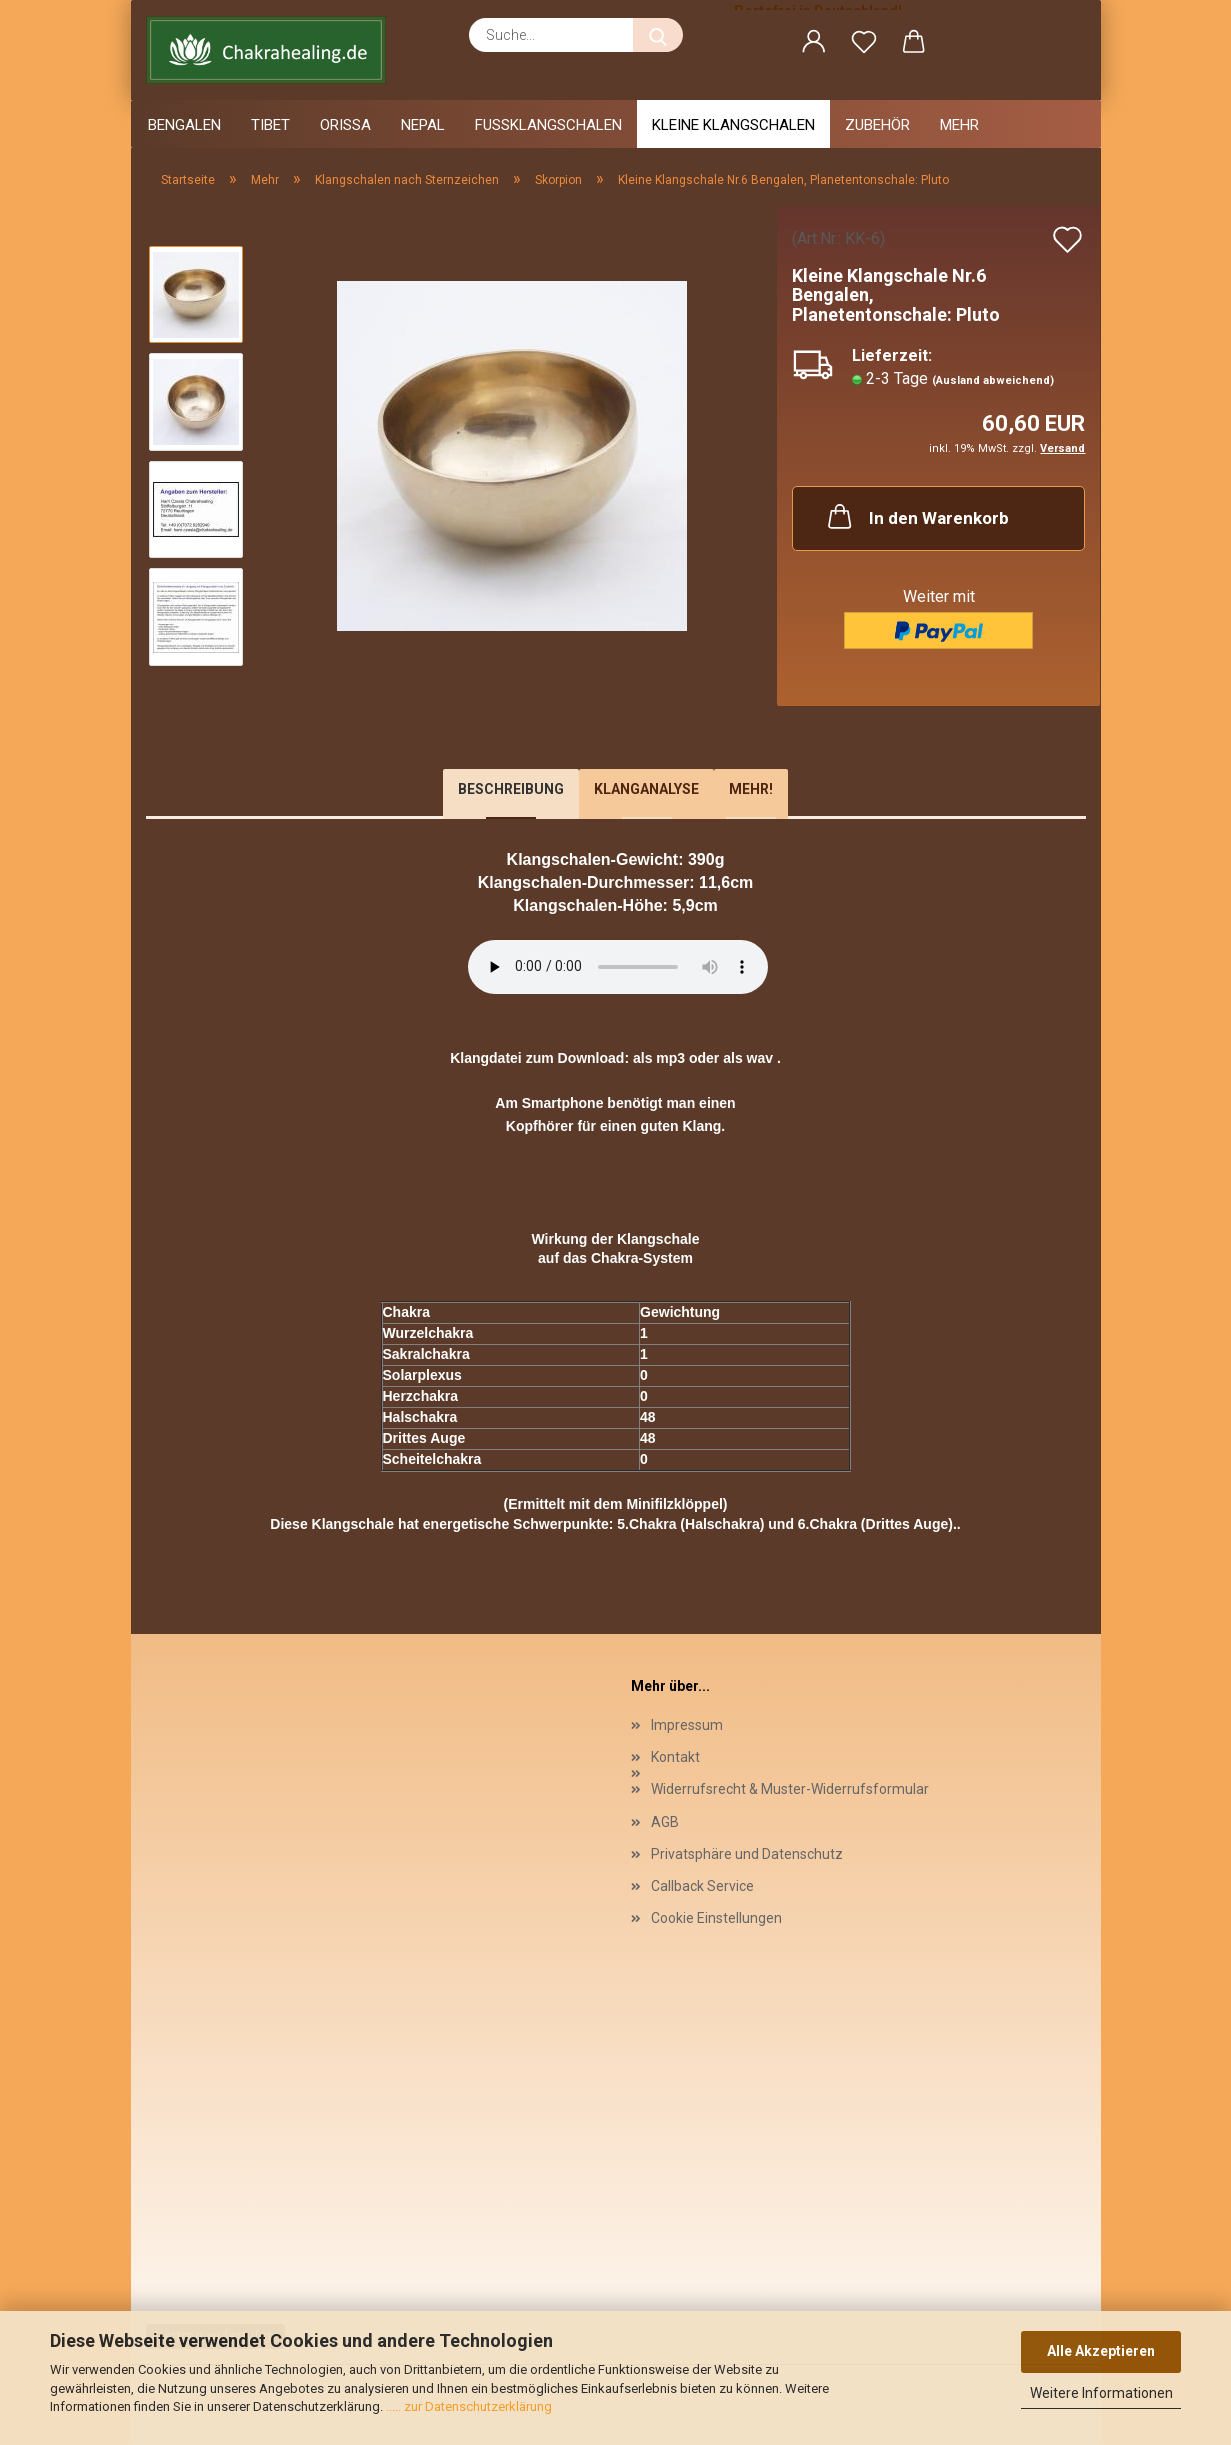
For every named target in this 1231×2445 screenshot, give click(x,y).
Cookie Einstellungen (716, 1918)
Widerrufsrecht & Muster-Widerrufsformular (790, 1789)
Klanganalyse (646, 789)
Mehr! (751, 789)
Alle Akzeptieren (1101, 2351)
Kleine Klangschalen (733, 125)
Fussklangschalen (548, 125)
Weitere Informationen (1101, 2393)
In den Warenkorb (916, 516)
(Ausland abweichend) (993, 380)
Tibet (270, 125)
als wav (748, 1058)
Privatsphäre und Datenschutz (747, 1854)
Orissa (345, 125)
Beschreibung (511, 789)
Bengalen (184, 125)
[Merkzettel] (864, 45)
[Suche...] (658, 35)
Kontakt (675, 1757)
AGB (665, 1822)
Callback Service (702, 1886)
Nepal (423, 125)
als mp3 (659, 1058)
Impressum (687, 1725)
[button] (814, 45)
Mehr (959, 125)
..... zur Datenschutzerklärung (467, 2406)
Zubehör (877, 125)
